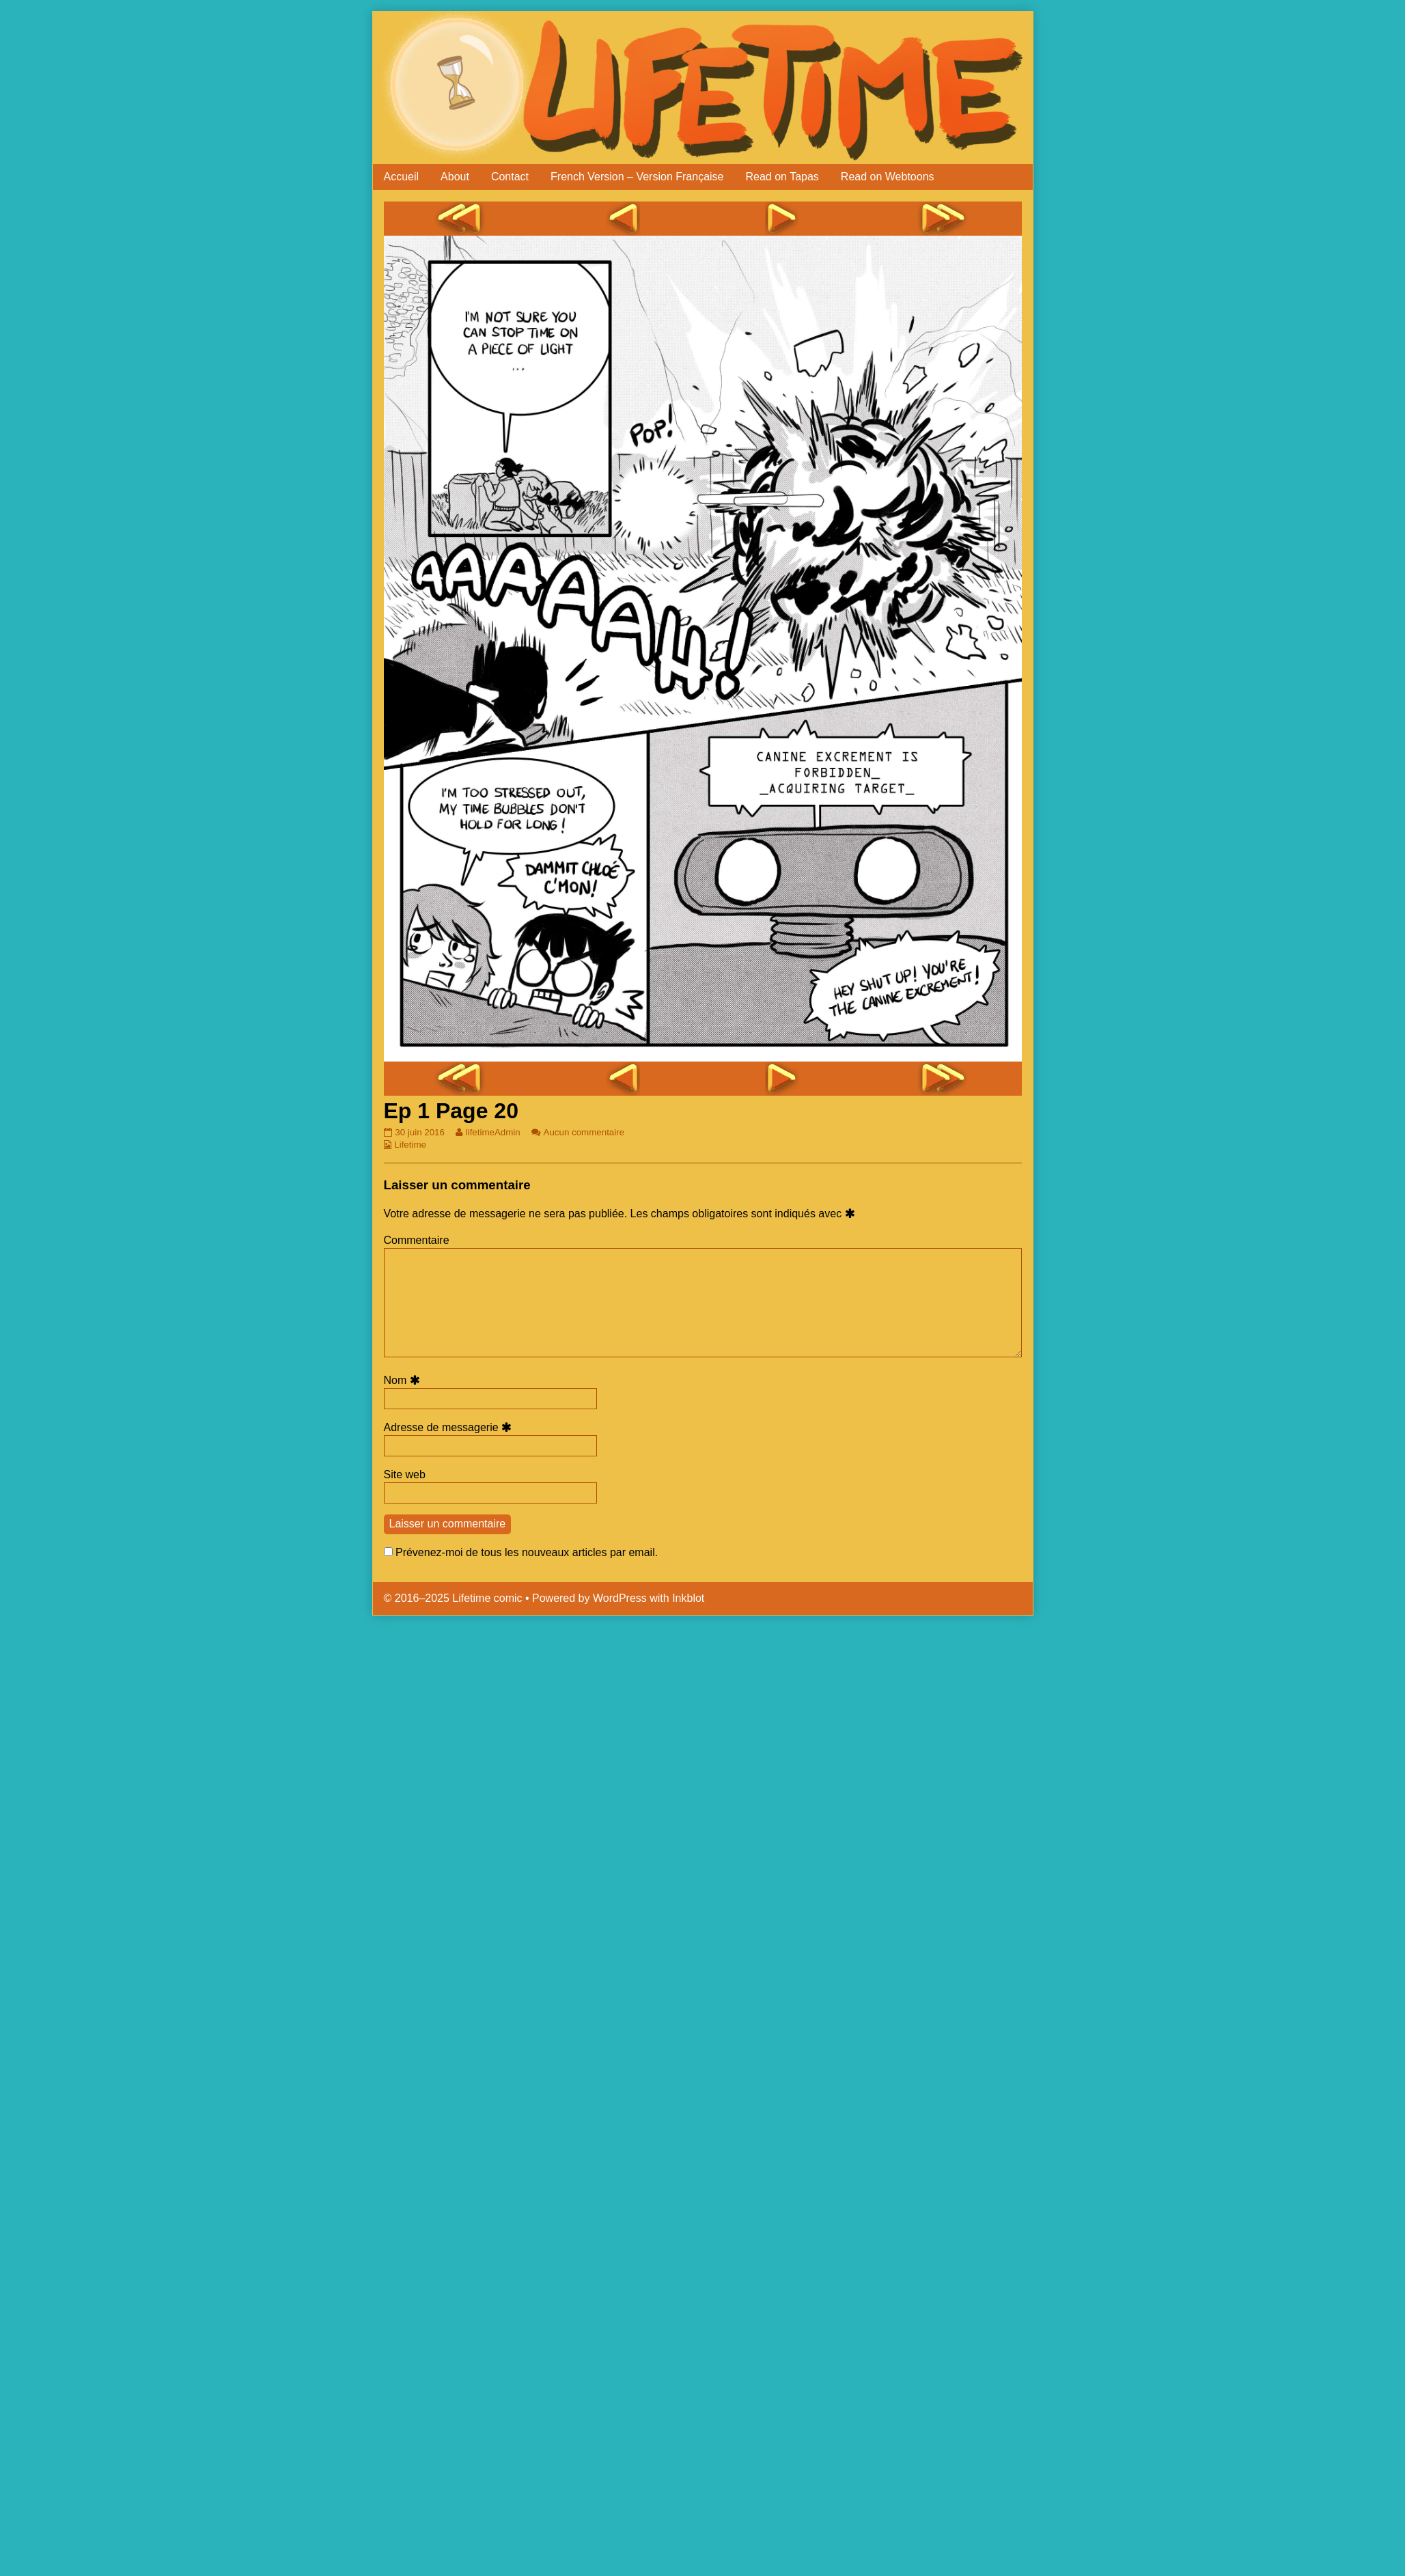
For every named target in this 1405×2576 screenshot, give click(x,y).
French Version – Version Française (637, 176)
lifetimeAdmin (492, 1132)
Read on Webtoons (887, 176)
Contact (510, 176)
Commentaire (416, 1240)
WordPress (620, 1598)
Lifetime (410, 1144)
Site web (405, 1474)
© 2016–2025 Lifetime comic (453, 1598)
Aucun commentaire (584, 1132)
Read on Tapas (782, 176)
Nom (404, 1380)
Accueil (401, 176)
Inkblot (688, 1598)
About (455, 176)
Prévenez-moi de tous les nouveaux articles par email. (526, 1552)
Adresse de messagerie (450, 1427)
